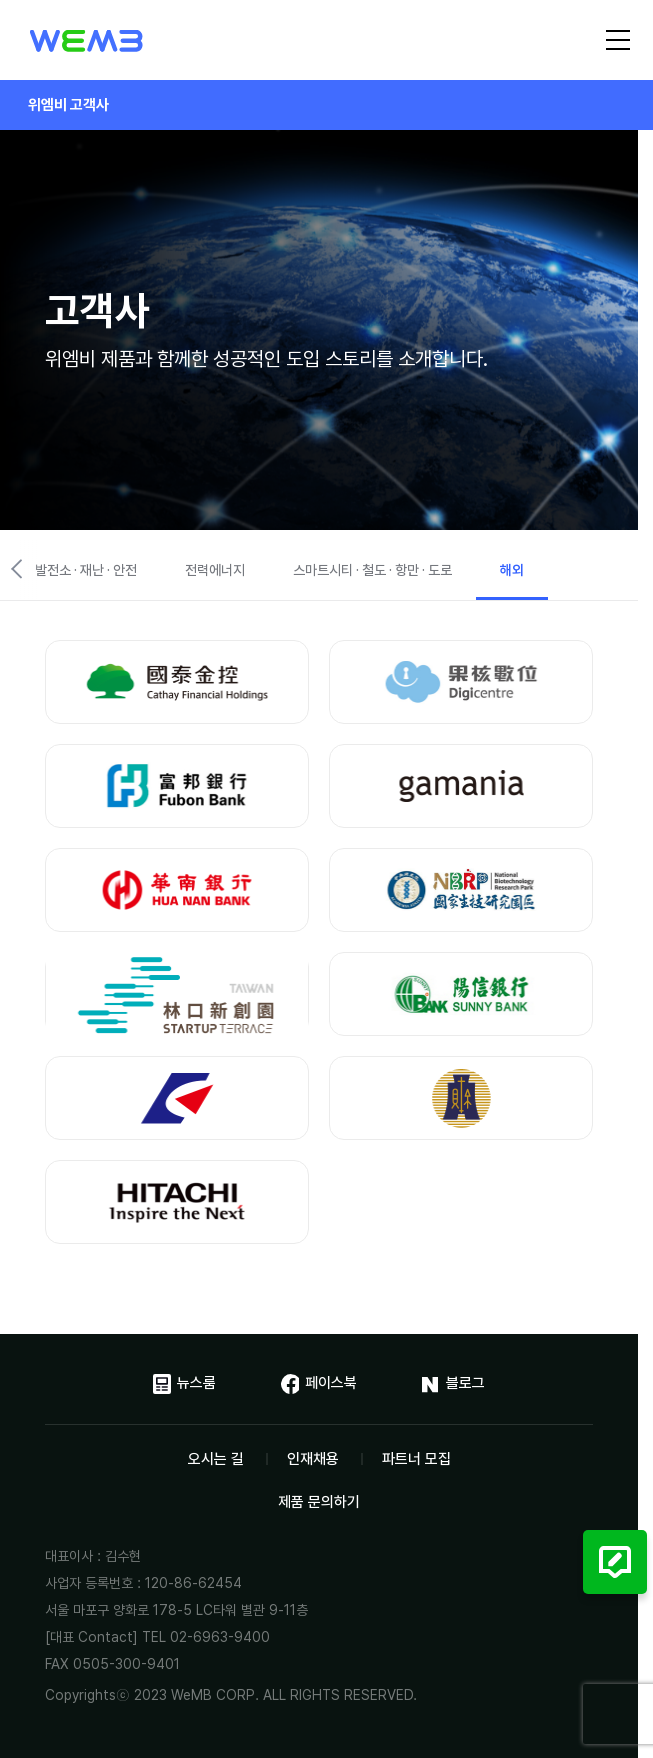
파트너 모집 (416, 1459)
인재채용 (313, 1459)
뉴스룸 (184, 1384)
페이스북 (319, 1384)
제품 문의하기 (319, 1502)
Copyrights (80, 1695)
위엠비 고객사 (68, 105)
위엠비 (86, 41)
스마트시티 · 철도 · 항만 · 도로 (372, 570)
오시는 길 (216, 1459)
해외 (512, 570)
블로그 (453, 1384)
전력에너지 (215, 570)
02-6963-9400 (220, 1637)
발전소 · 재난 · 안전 (86, 570)
